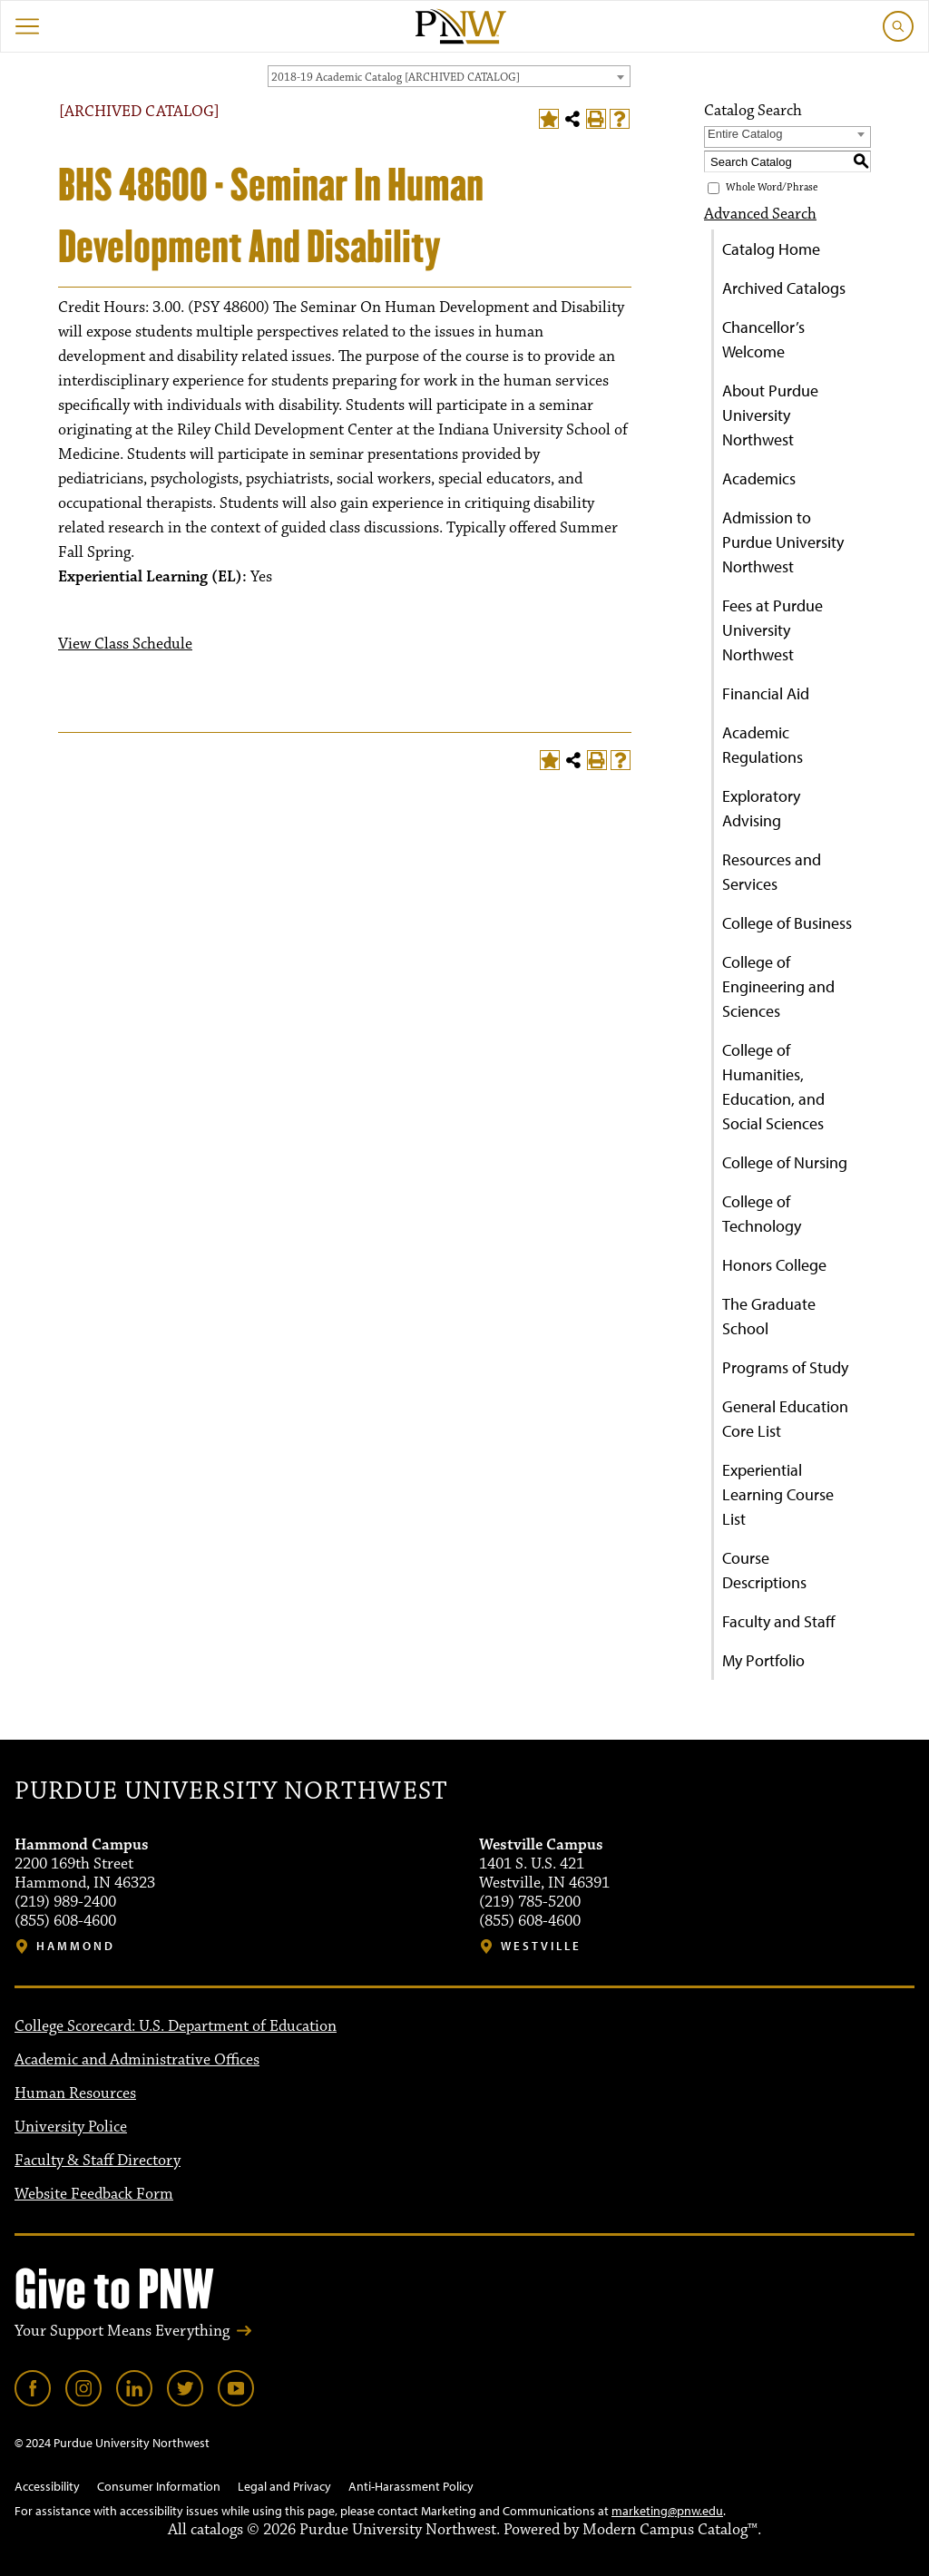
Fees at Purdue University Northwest (772, 630)
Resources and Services (771, 871)
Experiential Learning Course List (778, 1494)
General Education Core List (785, 1418)
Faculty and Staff (779, 1621)
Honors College (774, 1264)
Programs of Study (785, 1367)
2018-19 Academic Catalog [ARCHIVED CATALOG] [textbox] (395, 77)
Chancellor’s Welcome (763, 339)
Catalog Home (771, 249)
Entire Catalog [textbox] (745, 134)
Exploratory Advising (761, 808)
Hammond (75, 1946)
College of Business (787, 922)
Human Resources (75, 2093)
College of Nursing (784, 1162)
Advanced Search (760, 214)
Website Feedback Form (94, 2194)
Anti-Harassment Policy (411, 2486)
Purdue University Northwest (231, 1791)
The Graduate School (769, 1316)
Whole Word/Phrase (771, 187)
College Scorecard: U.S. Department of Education (176, 2026)
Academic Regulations (762, 744)
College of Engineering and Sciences (778, 986)
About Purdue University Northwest (770, 415)
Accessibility (47, 2486)
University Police (71, 2127)
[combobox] (449, 76)
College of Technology (761, 1213)
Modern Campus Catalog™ (670, 2530)
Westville (541, 1946)
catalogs (217, 2530)
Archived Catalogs (784, 288)
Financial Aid (765, 693)
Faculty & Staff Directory (98, 2161)
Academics (759, 478)
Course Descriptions (764, 1570)
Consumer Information (158, 2486)
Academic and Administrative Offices (137, 2060)
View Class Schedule (125, 644)
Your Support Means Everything (122, 2331)
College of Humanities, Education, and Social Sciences (773, 1086)
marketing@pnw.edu (667, 2511)
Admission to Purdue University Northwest (783, 542)
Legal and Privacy (284, 2486)
